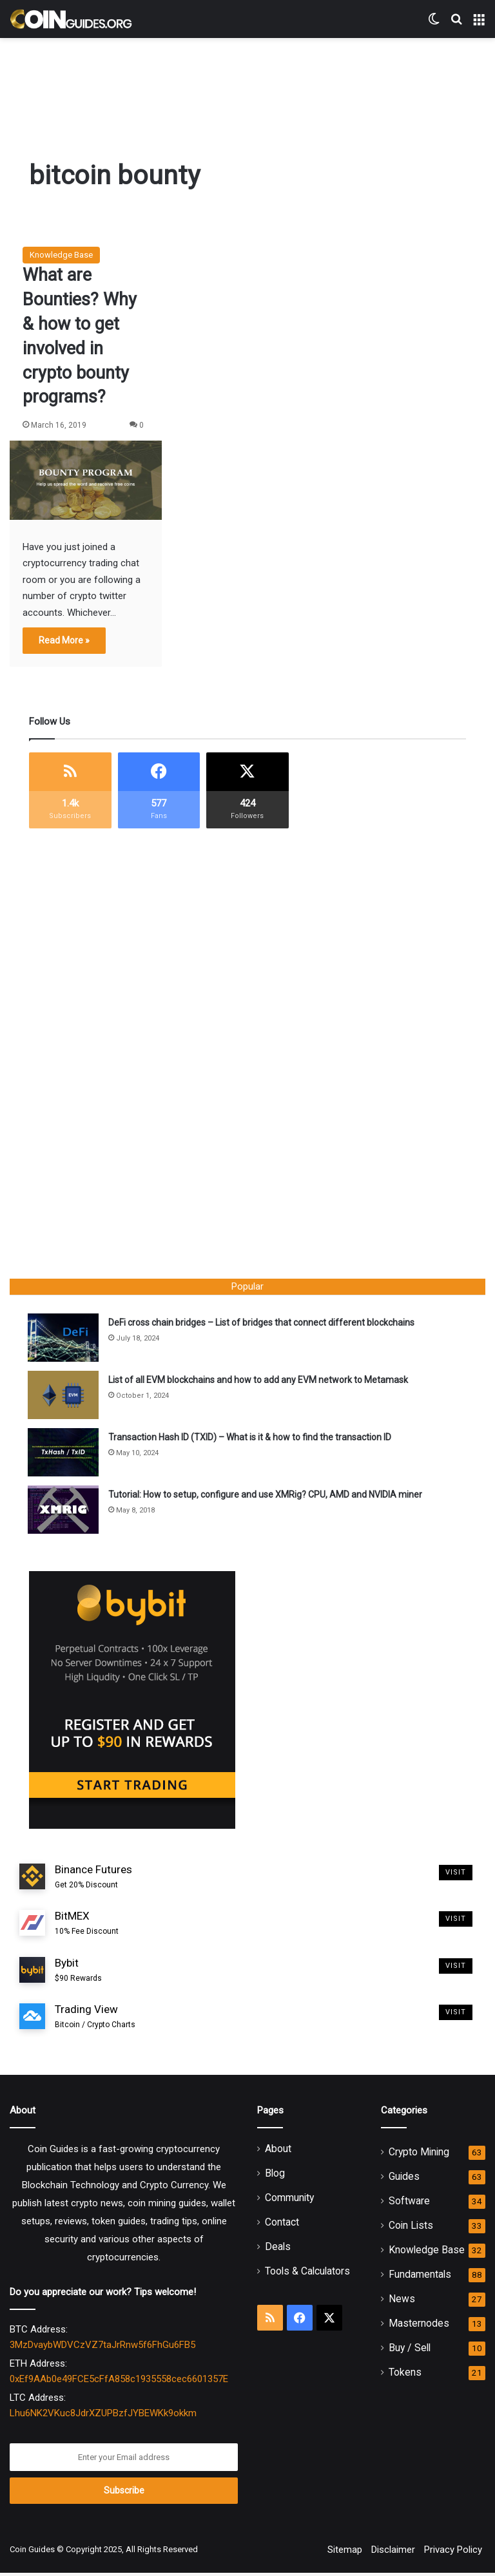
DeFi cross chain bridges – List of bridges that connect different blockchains (263, 1324)
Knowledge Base (61, 255)
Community (289, 2201)
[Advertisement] (247, 80)
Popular (247, 1286)
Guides (404, 2179)
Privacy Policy (453, 2553)
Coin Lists (411, 2228)
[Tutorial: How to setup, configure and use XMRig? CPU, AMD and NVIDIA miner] (64, 1511)
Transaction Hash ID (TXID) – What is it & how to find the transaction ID (251, 1438)
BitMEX (87, 1927)
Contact (282, 2225)
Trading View (95, 2020)
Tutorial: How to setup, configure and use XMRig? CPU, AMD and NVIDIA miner (266, 1496)
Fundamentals (420, 2277)
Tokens (405, 2375)
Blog (275, 2176)
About (278, 2152)
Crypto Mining (419, 2155)
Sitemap (344, 2553)
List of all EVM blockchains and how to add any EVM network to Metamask (259, 1381)
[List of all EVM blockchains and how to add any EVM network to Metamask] (64, 1396)
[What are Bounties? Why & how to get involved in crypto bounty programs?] (86, 480)
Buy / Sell (410, 2351)
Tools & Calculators (307, 2274)
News (402, 2302)
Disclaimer (393, 2553)
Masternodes (419, 2326)
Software (409, 2204)
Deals (278, 2250)
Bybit (78, 1973)
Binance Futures (93, 1879)
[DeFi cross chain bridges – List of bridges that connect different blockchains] (64, 1339)
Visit (456, 1875)
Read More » (64, 640)
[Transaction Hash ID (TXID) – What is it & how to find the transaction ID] (64, 1453)
